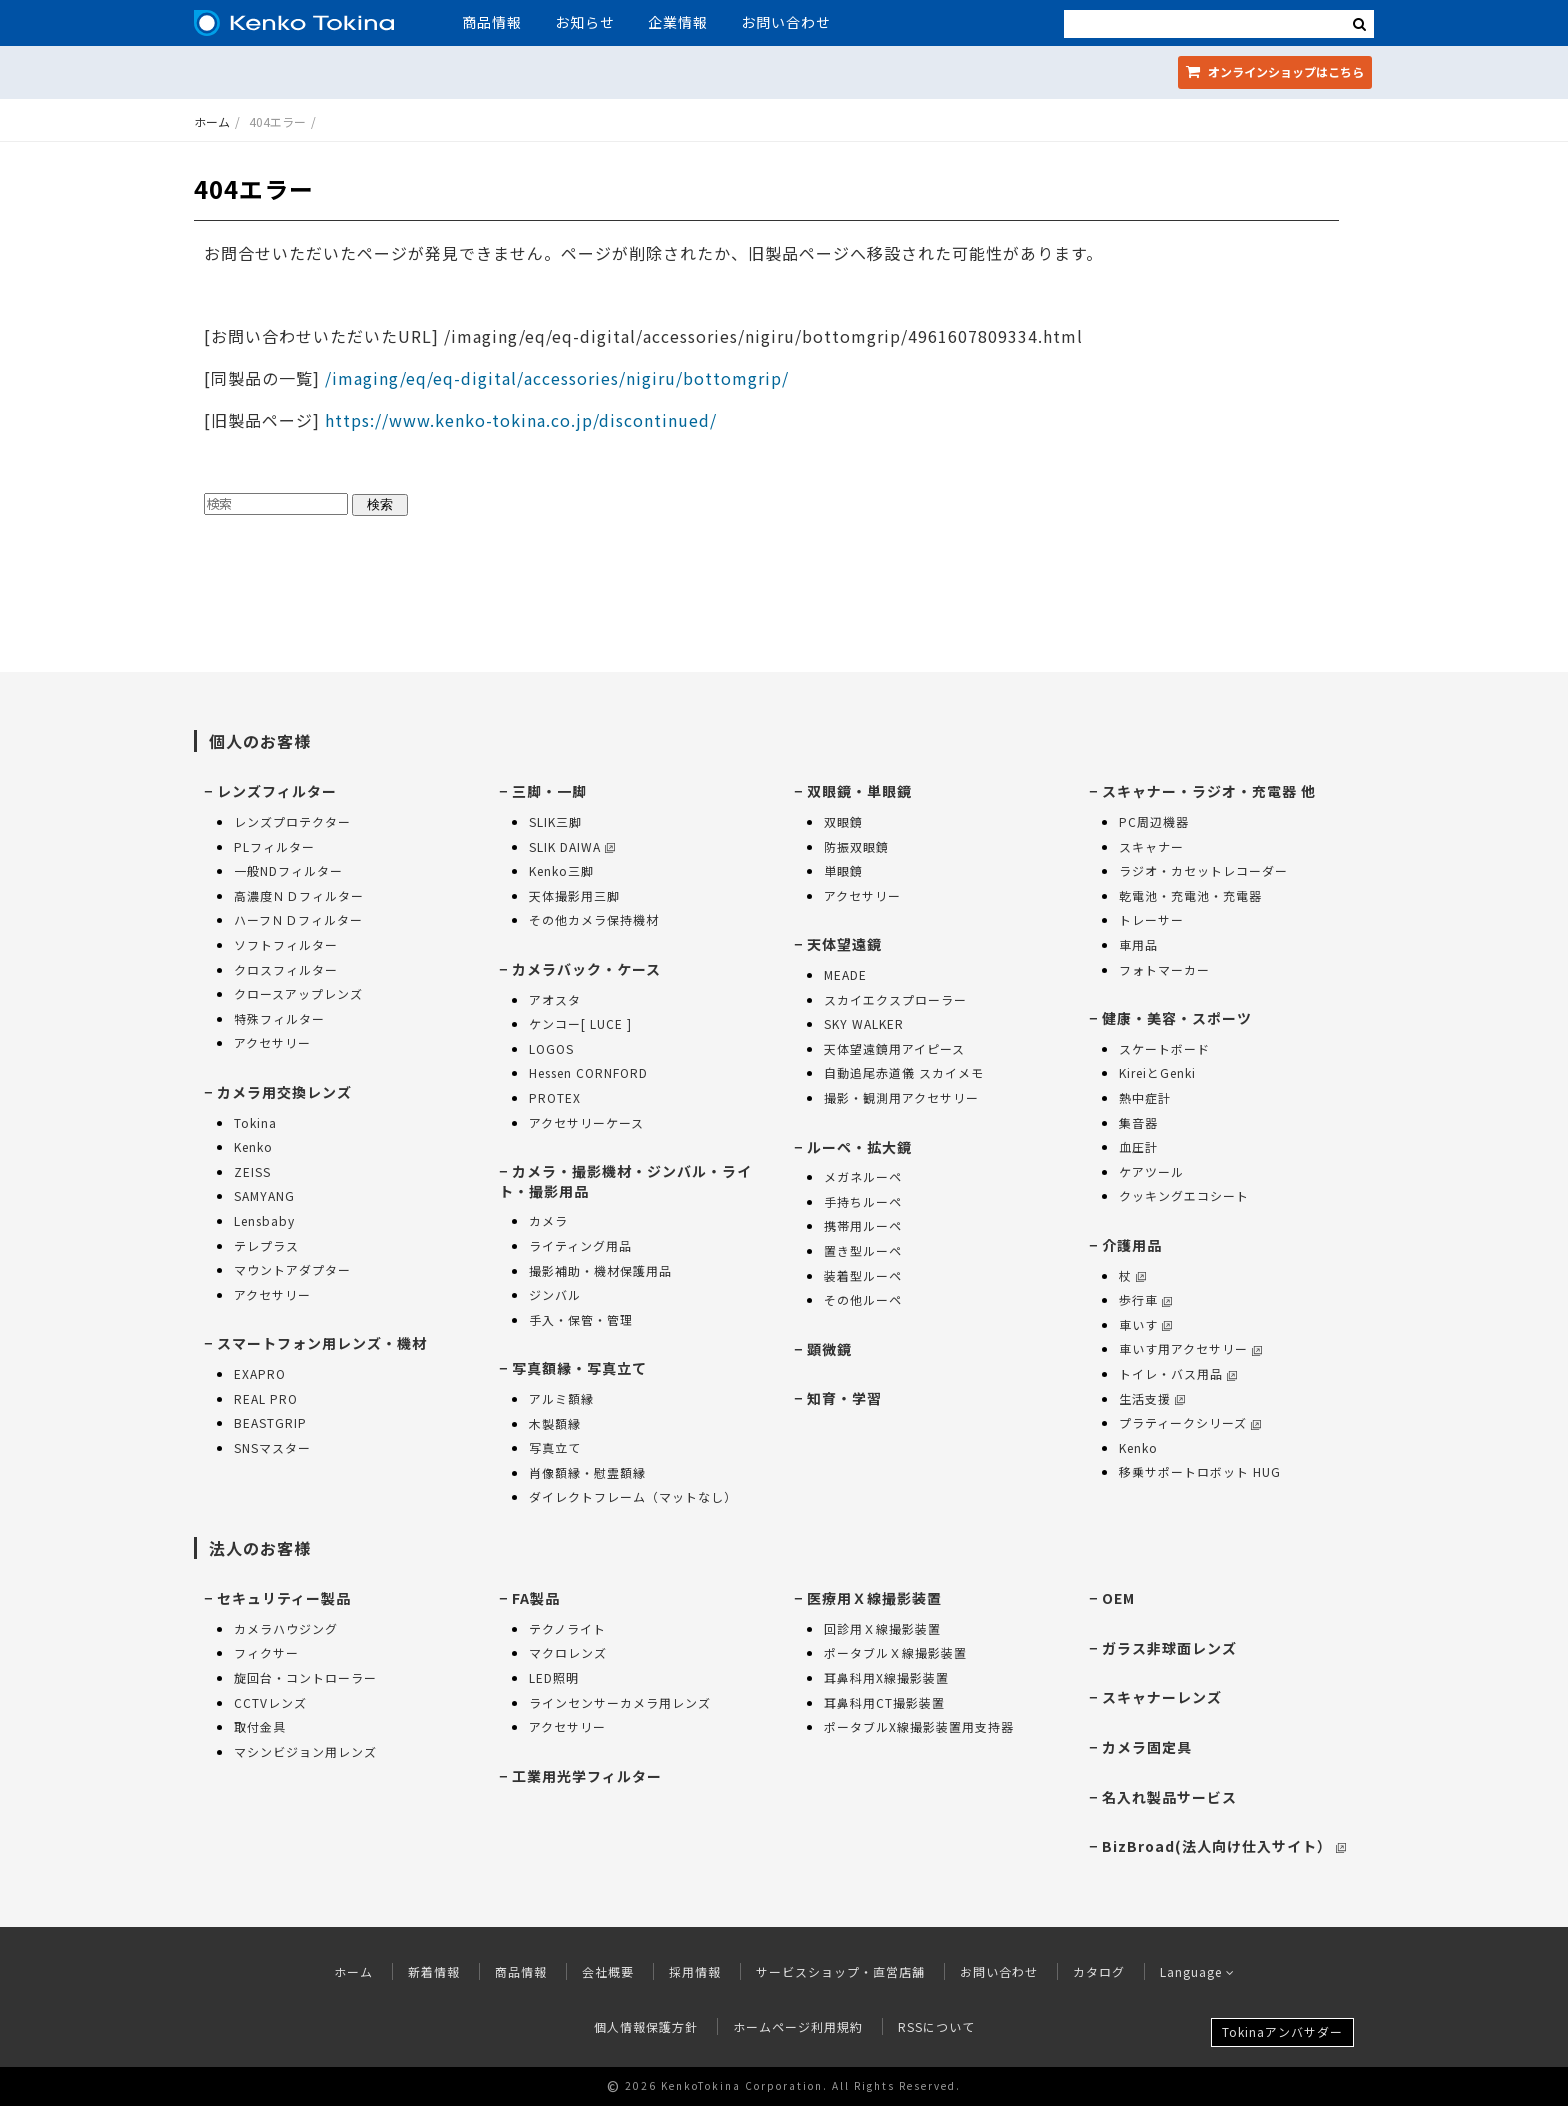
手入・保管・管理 (581, 1319)
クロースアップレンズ (298, 993)
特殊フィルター (279, 1018)
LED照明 (554, 1677)
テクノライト (567, 1628)
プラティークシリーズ (1190, 1422)
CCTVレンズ (270, 1702)
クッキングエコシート (1184, 1195)
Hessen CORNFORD (588, 1072)
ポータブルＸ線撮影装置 (895, 1652)
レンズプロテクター (292, 821)
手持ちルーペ (863, 1201)
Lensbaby (264, 1220)
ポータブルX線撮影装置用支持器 (919, 1726)
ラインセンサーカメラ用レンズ (620, 1702)
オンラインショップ (1275, 71)
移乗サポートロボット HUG (1200, 1471)
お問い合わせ (786, 22)
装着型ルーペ (863, 1275)
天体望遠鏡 (844, 944)
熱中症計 (1145, 1097)
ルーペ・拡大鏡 (859, 1147)
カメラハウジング (286, 1628)
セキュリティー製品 (284, 1598)
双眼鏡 (843, 821)
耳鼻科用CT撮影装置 (884, 1702)
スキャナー (1151, 846)
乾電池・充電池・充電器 (1190, 895)
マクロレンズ (568, 1652)
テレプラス (266, 1245)
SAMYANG (264, 1195)
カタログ (1099, 1971)
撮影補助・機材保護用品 (600, 1270)
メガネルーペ (863, 1176)
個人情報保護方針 (646, 2026)
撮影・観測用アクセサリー (901, 1097)
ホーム (212, 121)
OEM (1118, 1598)
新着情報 (434, 1971)
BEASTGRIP (270, 1422)
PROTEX (555, 1097)
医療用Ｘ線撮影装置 (874, 1598)
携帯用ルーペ (863, 1225)
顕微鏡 (829, 1349)
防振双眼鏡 (856, 846)
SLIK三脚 (555, 821)
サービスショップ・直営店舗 (840, 1971)
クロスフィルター (286, 969)
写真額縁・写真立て (579, 1368)
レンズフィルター (277, 791)
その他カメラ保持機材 (594, 919)
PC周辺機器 (1154, 821)
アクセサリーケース (586, 1122)
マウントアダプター (292, 1269)
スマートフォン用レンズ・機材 (322, 1343)
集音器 (1138, 1122)
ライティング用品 (580, 1245)
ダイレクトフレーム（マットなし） (633, 1496)
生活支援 (1152, 1398)
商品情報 (492, 22)
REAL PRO (266, 1398)
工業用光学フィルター (587, 1776)
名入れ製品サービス (1169, 1797)
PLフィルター (274, 846)
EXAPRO (260, 1373)
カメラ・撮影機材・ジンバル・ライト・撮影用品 (625, 1181)
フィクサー (266, 1652)
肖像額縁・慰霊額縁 (587, 1472)
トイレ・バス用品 (1178, 1373)
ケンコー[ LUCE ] (580, 1023)
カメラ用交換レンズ (284, 1092)
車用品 (1138, 944)
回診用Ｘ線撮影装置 (882, 1628)
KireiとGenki (1157, 1072)
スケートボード (1164, 1048)
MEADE (845, 974)
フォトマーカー (1164, 969)
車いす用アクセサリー (1190, 1348)
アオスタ (555, 999)
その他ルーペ (863, 1299)
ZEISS (252, 1171)
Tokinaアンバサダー (1282, 2031)
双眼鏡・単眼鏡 (859, 791)
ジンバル (555, 1294)
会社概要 (608, 1971)
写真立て (555, 1447)
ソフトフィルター (286, 944)
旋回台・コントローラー (305, 1677)
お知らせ (585, 22)
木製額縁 (555, 1423)
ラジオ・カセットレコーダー (1203, 870)
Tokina (255, 1122)
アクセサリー (272, 1042)
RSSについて (936, 2026)
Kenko (253, 1146)
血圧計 (1138, 1146)
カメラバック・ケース (586, 969)
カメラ (548, 1220)
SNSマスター (272, 1447)
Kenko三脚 (561, 870)
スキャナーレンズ (1162, 1697)
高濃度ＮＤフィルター (299, 895)
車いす (1145, 1324)
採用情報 (695, 1971)
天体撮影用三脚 (574, 895)
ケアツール (1151, 1171)
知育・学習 (844, 1398)
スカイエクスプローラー (895, 999)
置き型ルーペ (863, 1250)
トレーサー (1151, 919)
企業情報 (678, 22)
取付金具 (260, 1726)
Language (1197, 1971)
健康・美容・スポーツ (1177, 1018)
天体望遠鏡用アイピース (894, 1048)
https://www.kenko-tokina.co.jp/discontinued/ (521, 420)
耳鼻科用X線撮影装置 (886, 1677)
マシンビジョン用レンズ (305, 1751)
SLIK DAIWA (572, 846)
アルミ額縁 (561, 1398)
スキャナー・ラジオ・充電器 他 (1209, 791)
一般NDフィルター (288, 870)
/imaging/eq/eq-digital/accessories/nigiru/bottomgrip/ (554, 378)
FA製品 (536, 1598)
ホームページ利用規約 (798, 2026)
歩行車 (1145, 1299)
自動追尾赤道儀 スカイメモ (904, 1072)
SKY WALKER (864, 1023)
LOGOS (551, 1048)
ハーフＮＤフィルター (298, 919)
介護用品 (1132, 1245)
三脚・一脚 (549, 791)
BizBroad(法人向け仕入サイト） (1224, 1846)
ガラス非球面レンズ (1169, 1648)
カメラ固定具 (1147, 1747)
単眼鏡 (843, 870)
